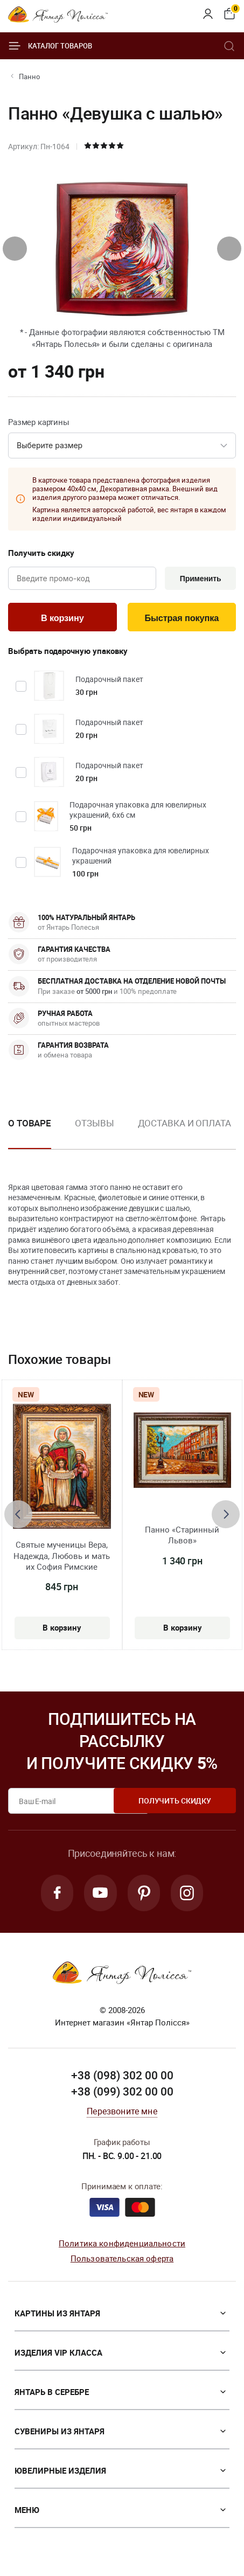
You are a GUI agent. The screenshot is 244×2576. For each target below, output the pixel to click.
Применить (199, 579)
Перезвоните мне (122, 2114)
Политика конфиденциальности (122, 2246)
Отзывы (94, 1124)
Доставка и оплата (184, 1124)
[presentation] (15, 248)
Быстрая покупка (181, 619)
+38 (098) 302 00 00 (122, 2078)
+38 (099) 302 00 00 (122, 2094)
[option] (94, 1133)
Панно (29, 76)
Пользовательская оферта (122, 2262)
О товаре (29, 1124)
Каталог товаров (50, 45)
